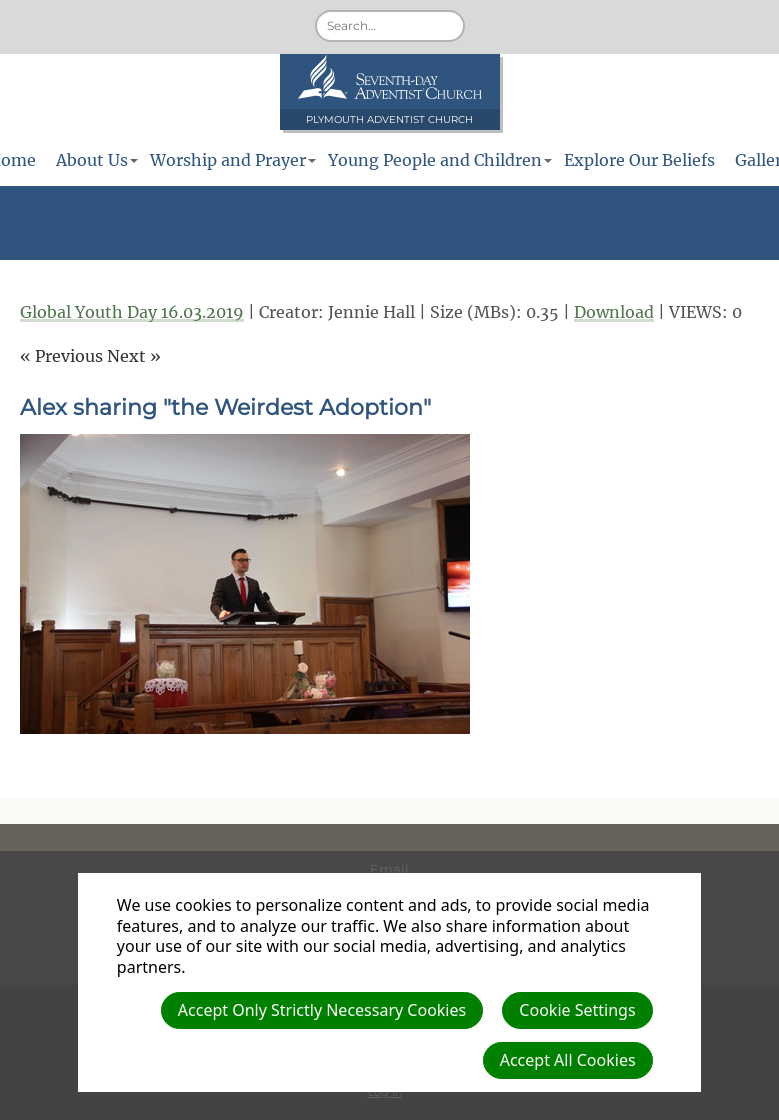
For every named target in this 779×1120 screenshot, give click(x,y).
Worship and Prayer (228, 160)
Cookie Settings (577, 1010)
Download (614, 312)
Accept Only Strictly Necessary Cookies (322, 1010)
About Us (92, 160)
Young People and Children (435, 160)
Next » (134, 356)
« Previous (61, 356)
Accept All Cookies (568, 1060)
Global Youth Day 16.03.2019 (132, 312)
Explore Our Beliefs (639, 160)
